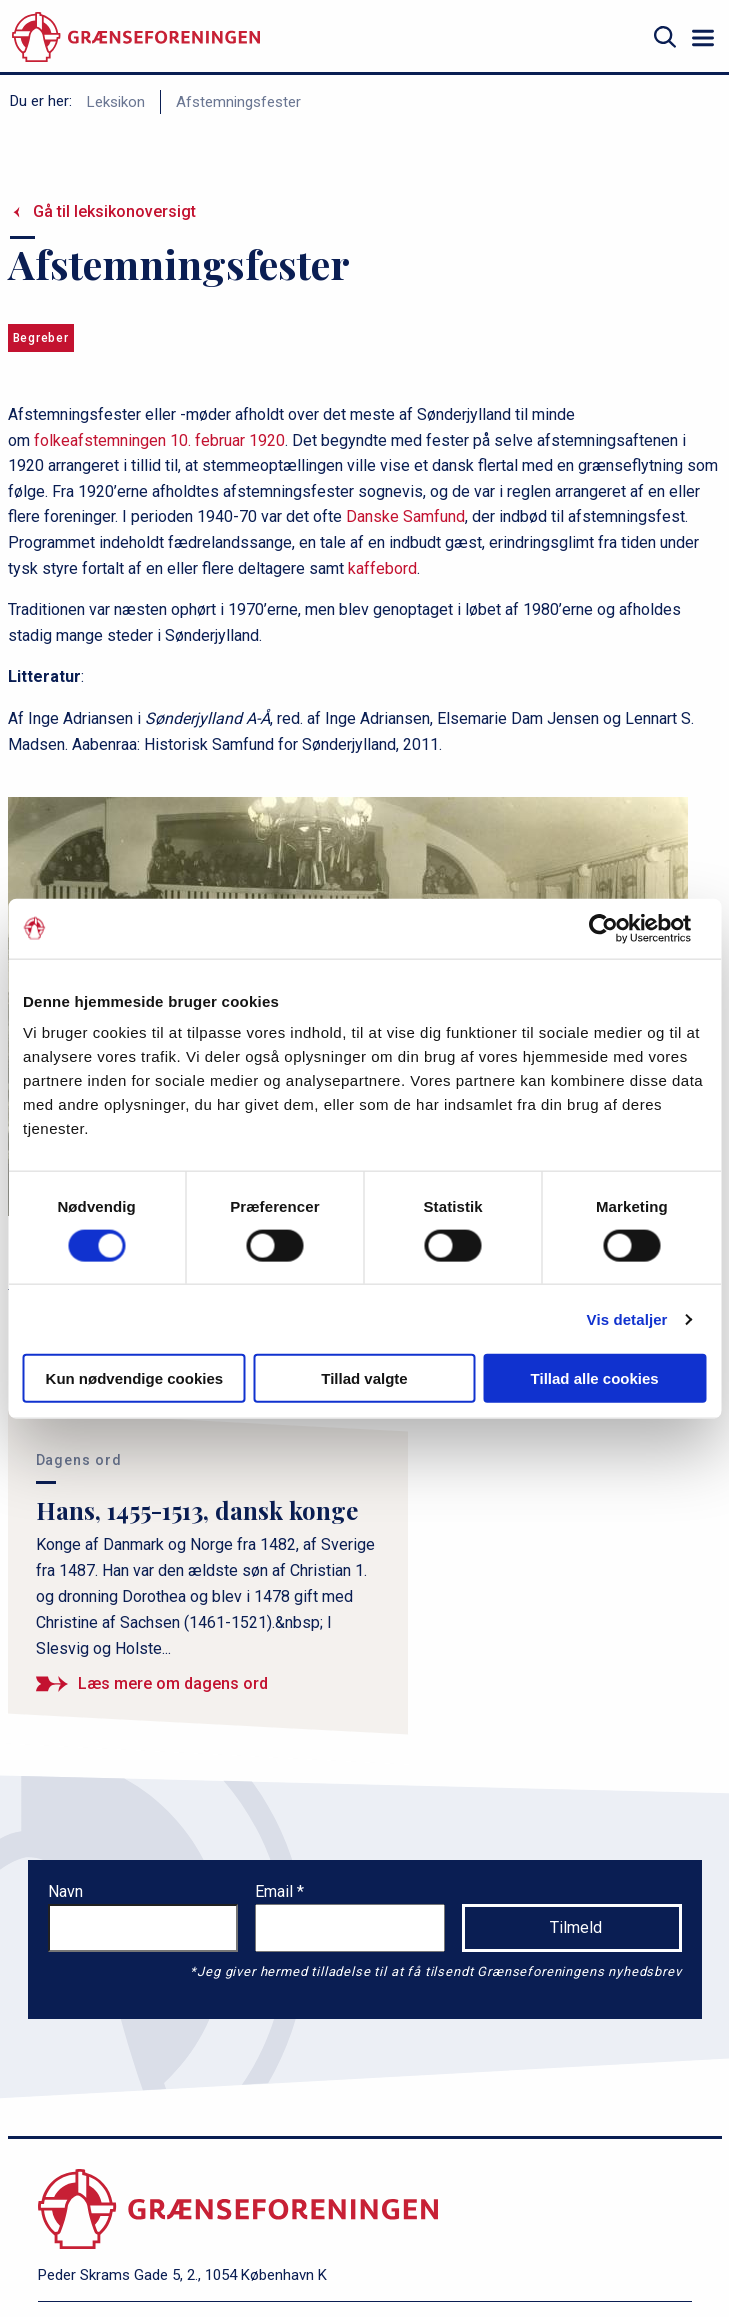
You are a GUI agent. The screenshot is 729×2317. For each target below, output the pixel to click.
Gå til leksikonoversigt (114, 211)
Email (276, 1891)
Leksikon (116, 102)
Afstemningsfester (238, 102)
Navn (65, 1891)
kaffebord (382, 568)
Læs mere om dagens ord (173, 1683)
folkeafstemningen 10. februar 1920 (159, 440)
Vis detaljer (627, 1318)
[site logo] (136, 37)
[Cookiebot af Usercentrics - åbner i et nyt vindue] (618, 928)
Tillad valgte (364, 1378)
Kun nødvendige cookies (135, 1378)
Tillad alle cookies (595, 1378)
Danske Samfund (405, 516)
